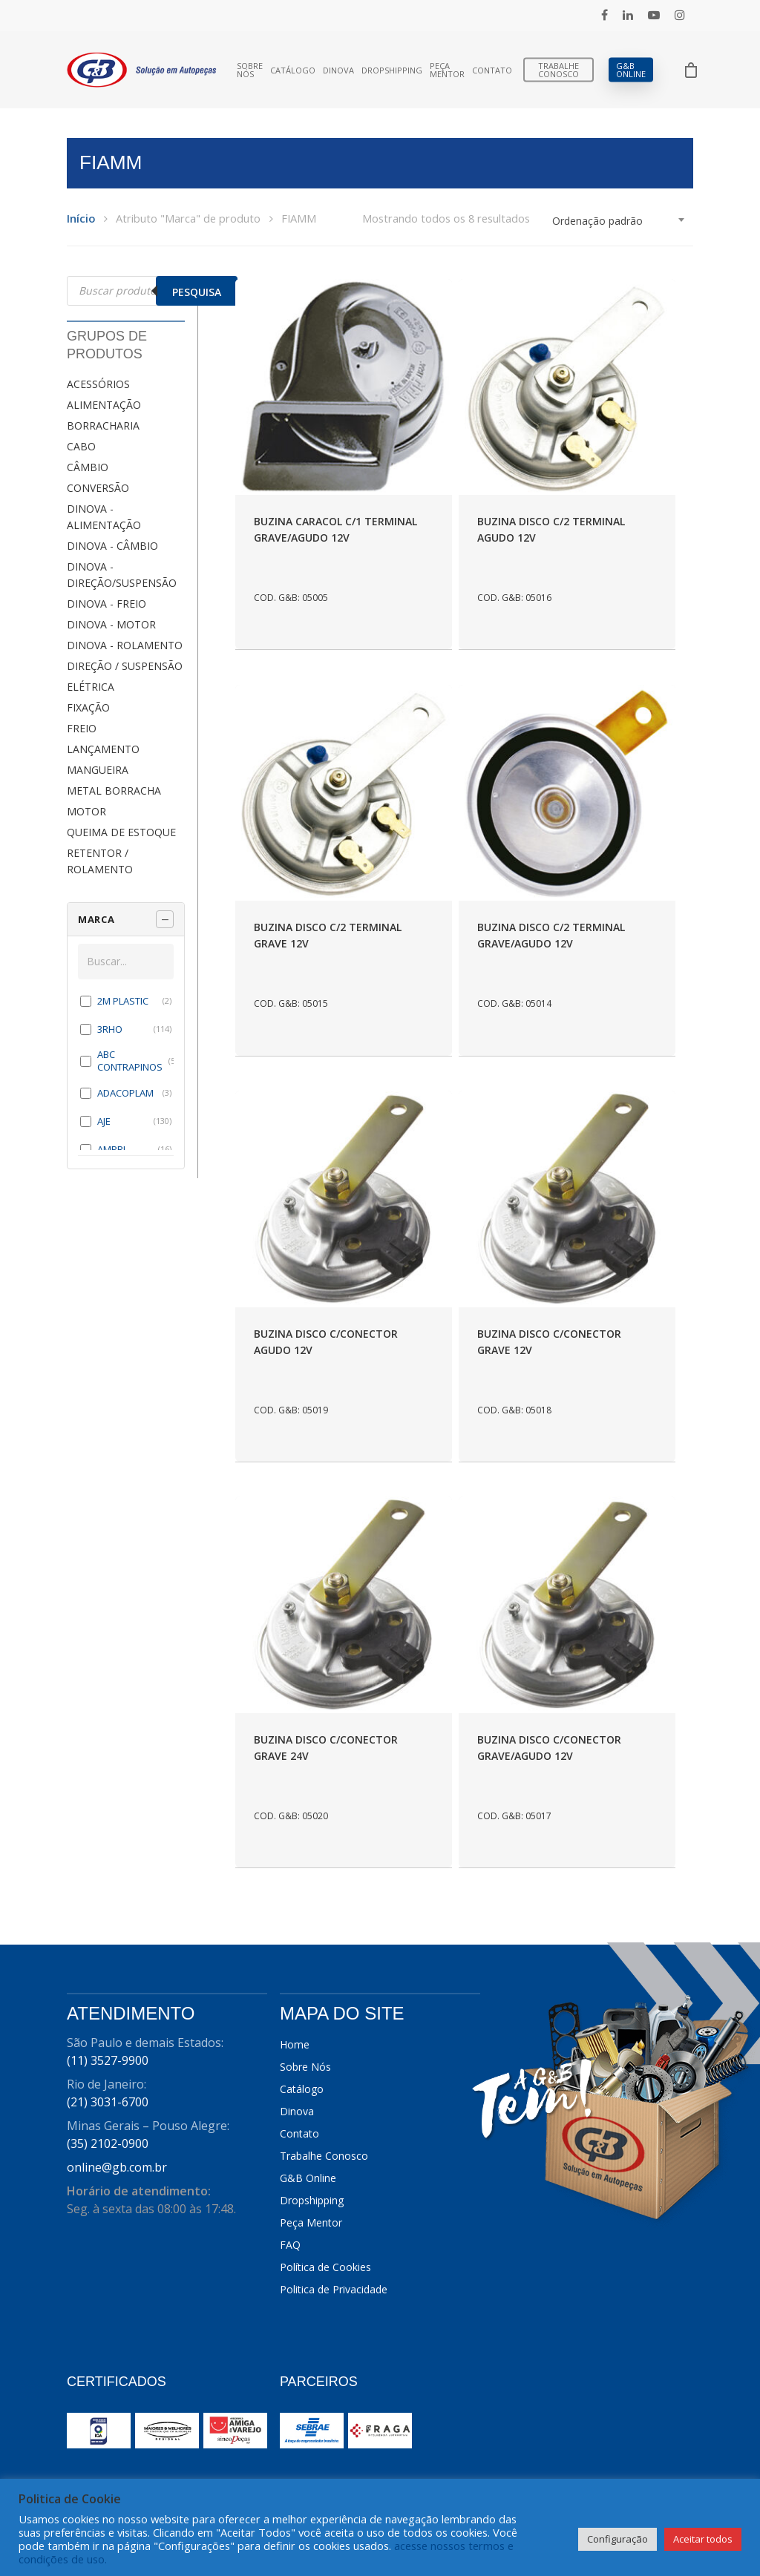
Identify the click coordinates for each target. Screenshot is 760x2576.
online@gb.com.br (117, 2167)
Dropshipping (391, 70)
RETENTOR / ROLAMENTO (100, 861)
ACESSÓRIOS (98, 384)
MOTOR (86, 811)
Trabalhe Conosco (558, 70)
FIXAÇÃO (88, 707)
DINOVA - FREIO (106, 604)
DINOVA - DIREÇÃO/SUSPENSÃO (122, 574)
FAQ (290, 2245)
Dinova (338, 70)
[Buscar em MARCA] (126, 961)
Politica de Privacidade (333, 2289)
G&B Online (631, 70)
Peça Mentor (447, 70)
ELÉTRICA (90, 687)
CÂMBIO (87, 467)
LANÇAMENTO (103, 749)
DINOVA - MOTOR (111, 624)
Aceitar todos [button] (703, 2539)
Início (81, 218)
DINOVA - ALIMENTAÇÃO (104, 517)
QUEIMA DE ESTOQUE (121, 832)
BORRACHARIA (103, 425)
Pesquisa (196, 292)
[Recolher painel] (165, 919)
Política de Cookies (325, 2267)
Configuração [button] (617, 2539)
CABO (81, 446)
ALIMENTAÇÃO (104, 405)
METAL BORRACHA (114, 790)
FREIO (81, 728)
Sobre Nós (250, 70)
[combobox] (619, 221)
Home (294, 2044)
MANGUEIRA (97, 770)
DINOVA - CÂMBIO (112, 546)
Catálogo (292, 70)
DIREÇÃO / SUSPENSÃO (125, 666)
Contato (492, 70)
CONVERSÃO (98, 488)
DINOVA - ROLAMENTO (125, 645)
